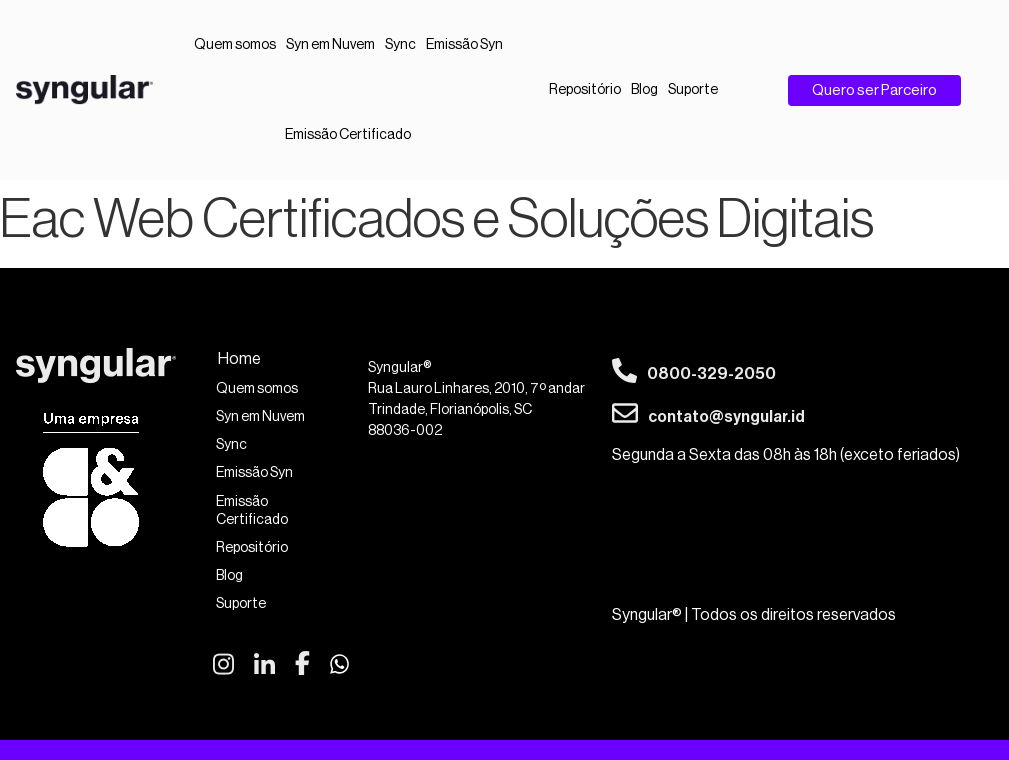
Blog (644, 90)
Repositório (585, 90)
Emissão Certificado (348, 135)
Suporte (693, 90)
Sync (400, 45)
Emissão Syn (464, 45)
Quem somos (235, 45)
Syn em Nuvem (330, 45)
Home (239, 359)
